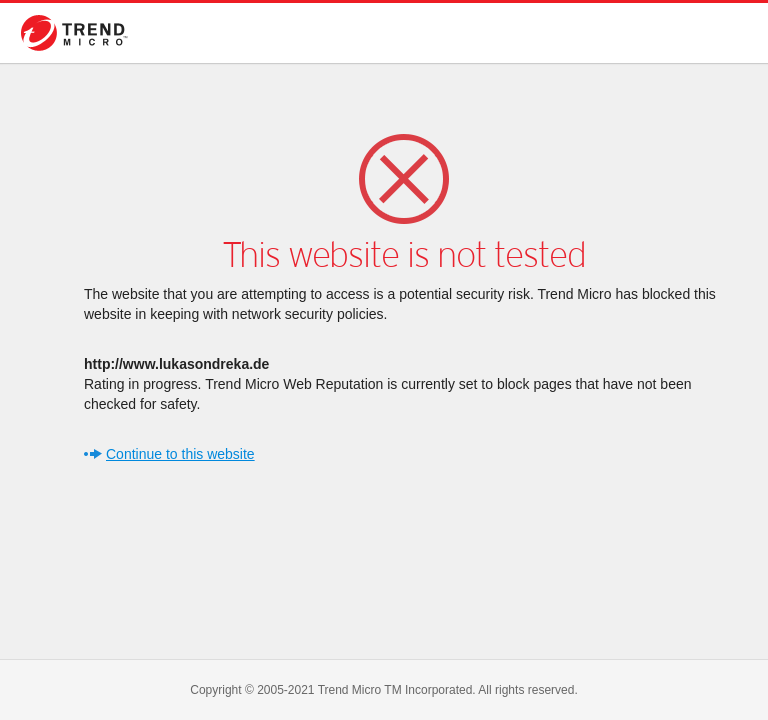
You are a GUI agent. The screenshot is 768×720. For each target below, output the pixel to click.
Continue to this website (180, 454)
